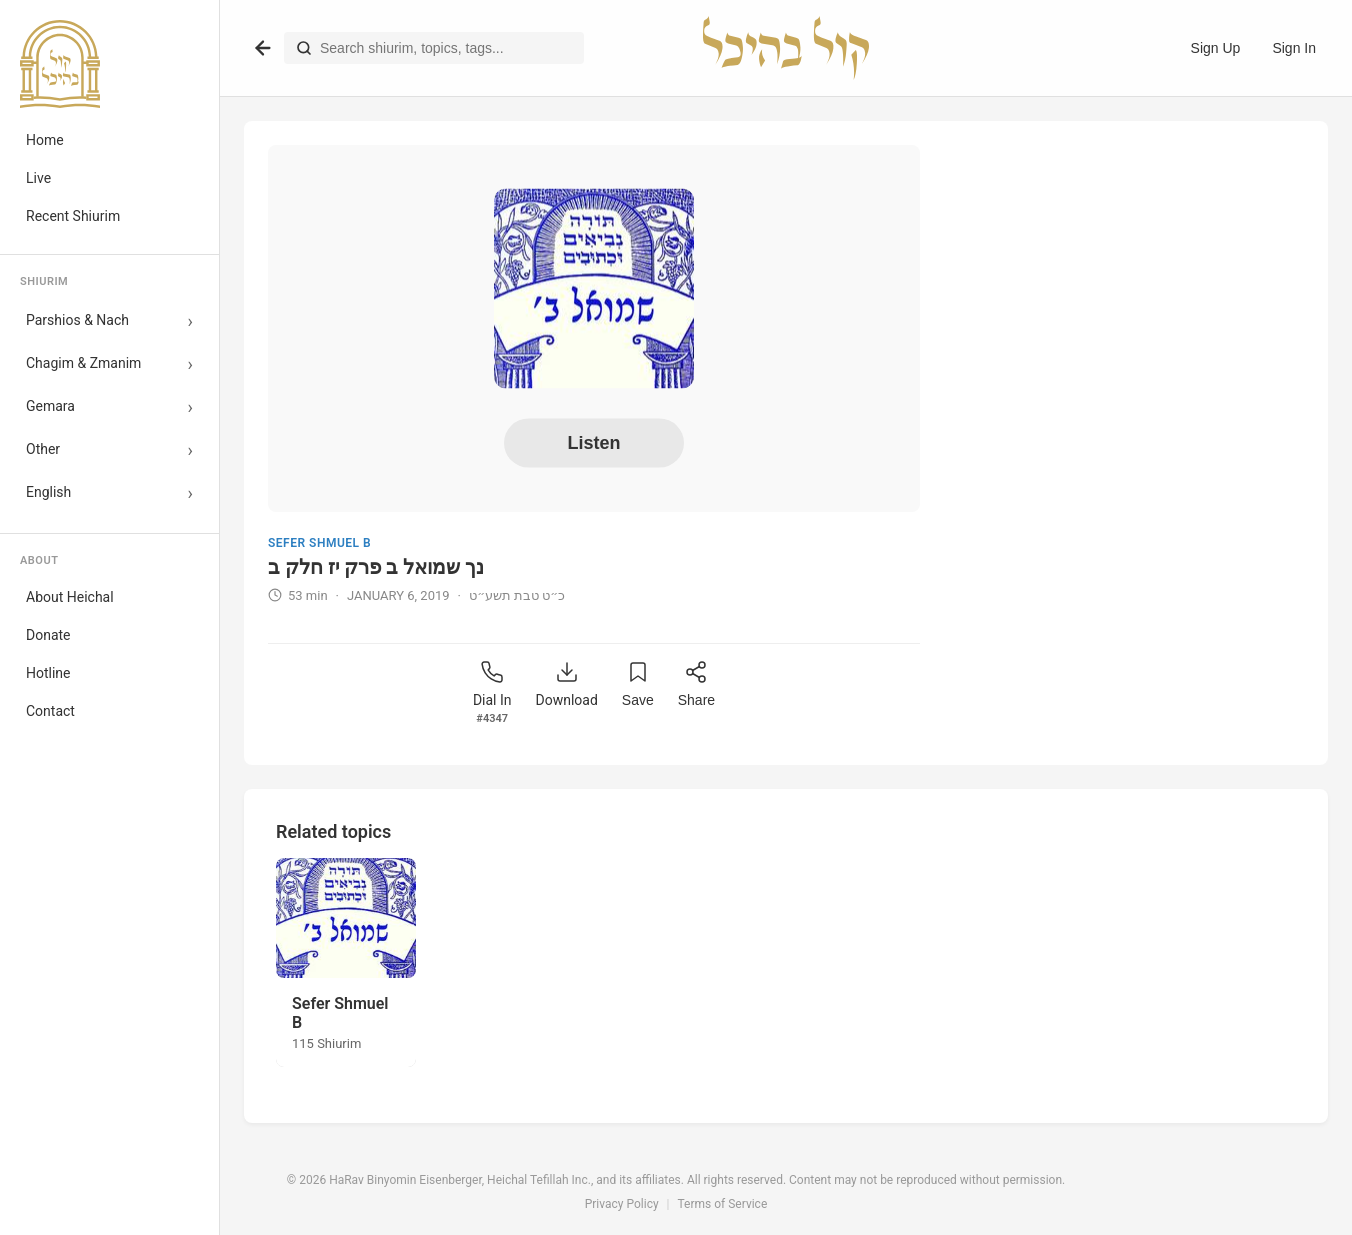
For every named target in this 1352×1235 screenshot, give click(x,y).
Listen (593, 443)
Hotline (48, 673)
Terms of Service (723, 1204)
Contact (50, 711)
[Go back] (263, 48)
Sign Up (1216, 48)
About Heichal (70, 597)
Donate (48, 635)
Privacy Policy (622, 1204)
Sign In (1294, 48)
